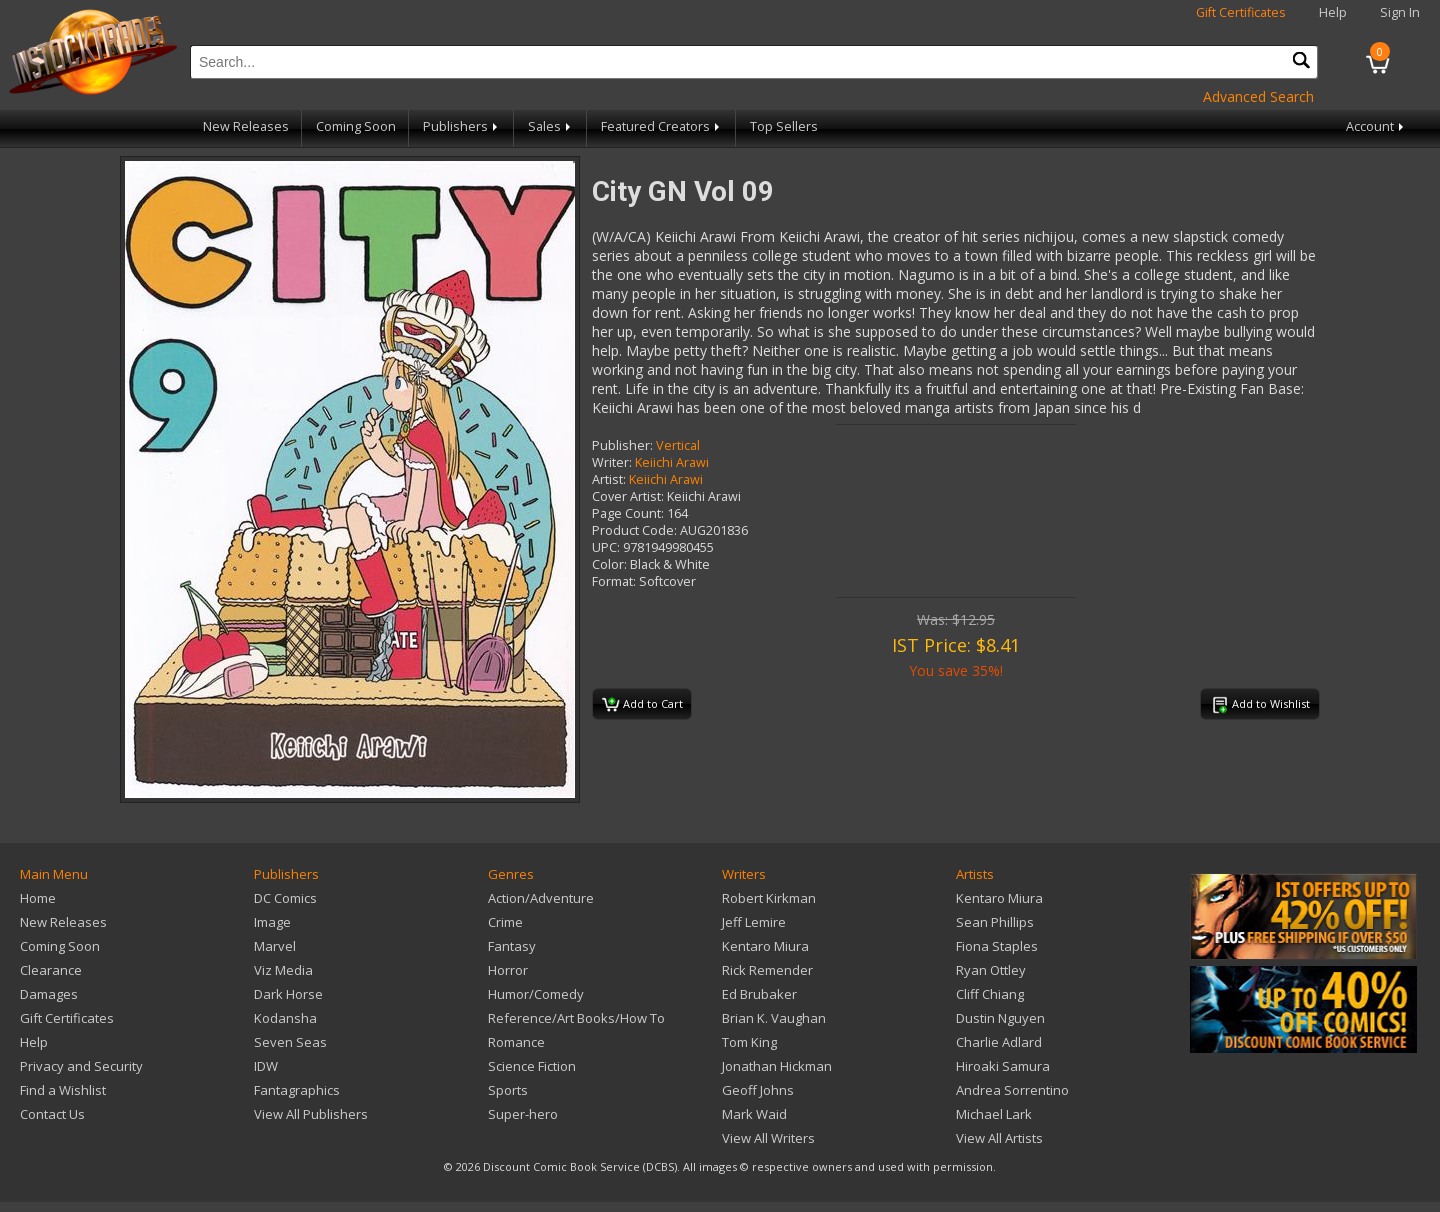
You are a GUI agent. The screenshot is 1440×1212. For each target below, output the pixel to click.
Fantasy (512, 946)
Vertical (678, 445)
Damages (49, 994)
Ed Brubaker (759, 994)
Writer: (612, 462)
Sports (508, 1090)
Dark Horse (288, 994)
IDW (266, 1066)
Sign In (1400, 12)
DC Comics (285, 898)
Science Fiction (532, 1066)
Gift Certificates (1241, 12)
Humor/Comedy (536, 994)
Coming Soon (356, 126)
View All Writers (768, 1138)
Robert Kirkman (769, 898)
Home (38, 898)
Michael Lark (994, 1114)
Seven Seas (290, 1042)
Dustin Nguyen (1000, 1018)
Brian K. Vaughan (774, 1018)
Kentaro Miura (765, 946)
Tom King (749, 1042)
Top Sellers (784, 126)
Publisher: (622, 445)
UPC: (606, 547)
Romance (516, 1042)
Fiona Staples (997, 946)
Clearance (51, 970)
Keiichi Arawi (672, 462)
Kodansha (285, 1018)
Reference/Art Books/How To (576, 1018)
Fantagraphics (297, 1090)
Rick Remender (767, 970)
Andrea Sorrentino (1012, 1090)
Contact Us (52, 1114)
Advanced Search (1258, 96)
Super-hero (523, 1114)
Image (272, 922)
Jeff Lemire (754, 922)
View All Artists (999, 1138)
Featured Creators (662, 126)
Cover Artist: (628, 496)
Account (1376, 126)
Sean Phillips (995, 922)
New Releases (246, 126)
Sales (551, 126)
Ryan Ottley (991, 970)
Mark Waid (754, 1114)
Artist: (609, 479)
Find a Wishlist (63, 1090)
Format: (614, 581)
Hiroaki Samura (1003, 1066)
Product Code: (634, 530)
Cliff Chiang (990, 994)
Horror (508, 970)
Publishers (462, 126)
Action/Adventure (541, 898)
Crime (505, 922)
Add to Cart (642, 705)
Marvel (275, 946)
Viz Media (283, 970)
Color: (609, 564)
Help (1333, 12)
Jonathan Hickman (777, 1066)
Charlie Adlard (999, 1042)
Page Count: (628, 513)
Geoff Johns (758, 1090)
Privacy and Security (81, 1066)
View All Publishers (311, 1114)
